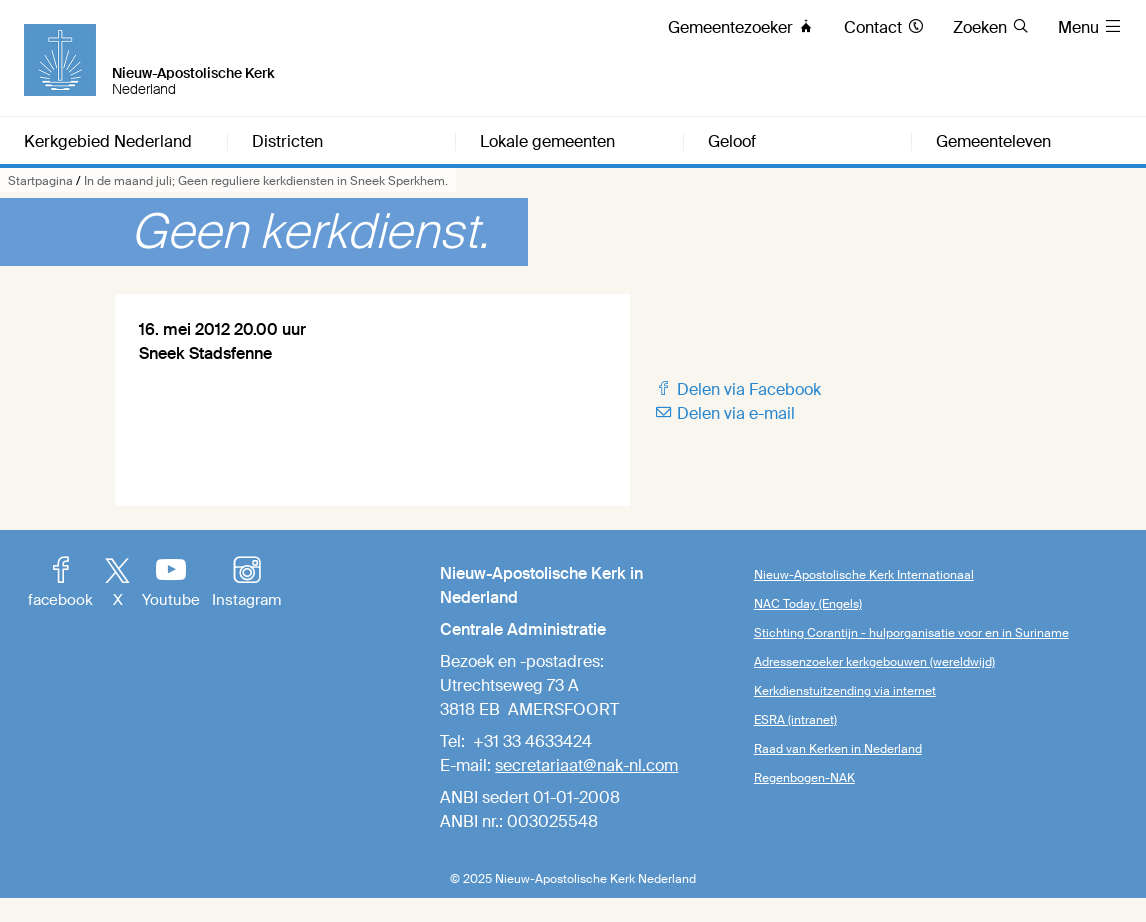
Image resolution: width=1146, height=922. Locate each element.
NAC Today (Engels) (808, 604)
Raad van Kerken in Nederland (838, 749)
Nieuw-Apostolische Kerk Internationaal (864, 575)
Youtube (171, 584)
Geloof (732, 142)
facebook (60, 584)
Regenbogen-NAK (804, 778)
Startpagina (40, 181)
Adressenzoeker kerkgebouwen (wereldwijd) (874, 662)
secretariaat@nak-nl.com (586, 765)
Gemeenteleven (993, 142)
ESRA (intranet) (795, 720)
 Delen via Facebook (737, 389)
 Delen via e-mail (724, 413)
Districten (287, 142)
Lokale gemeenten (547, 142)
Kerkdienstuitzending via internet (845, 691)
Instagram (246, 584)
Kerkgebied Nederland (108, 142)
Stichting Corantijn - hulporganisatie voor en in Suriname (911, 633)
